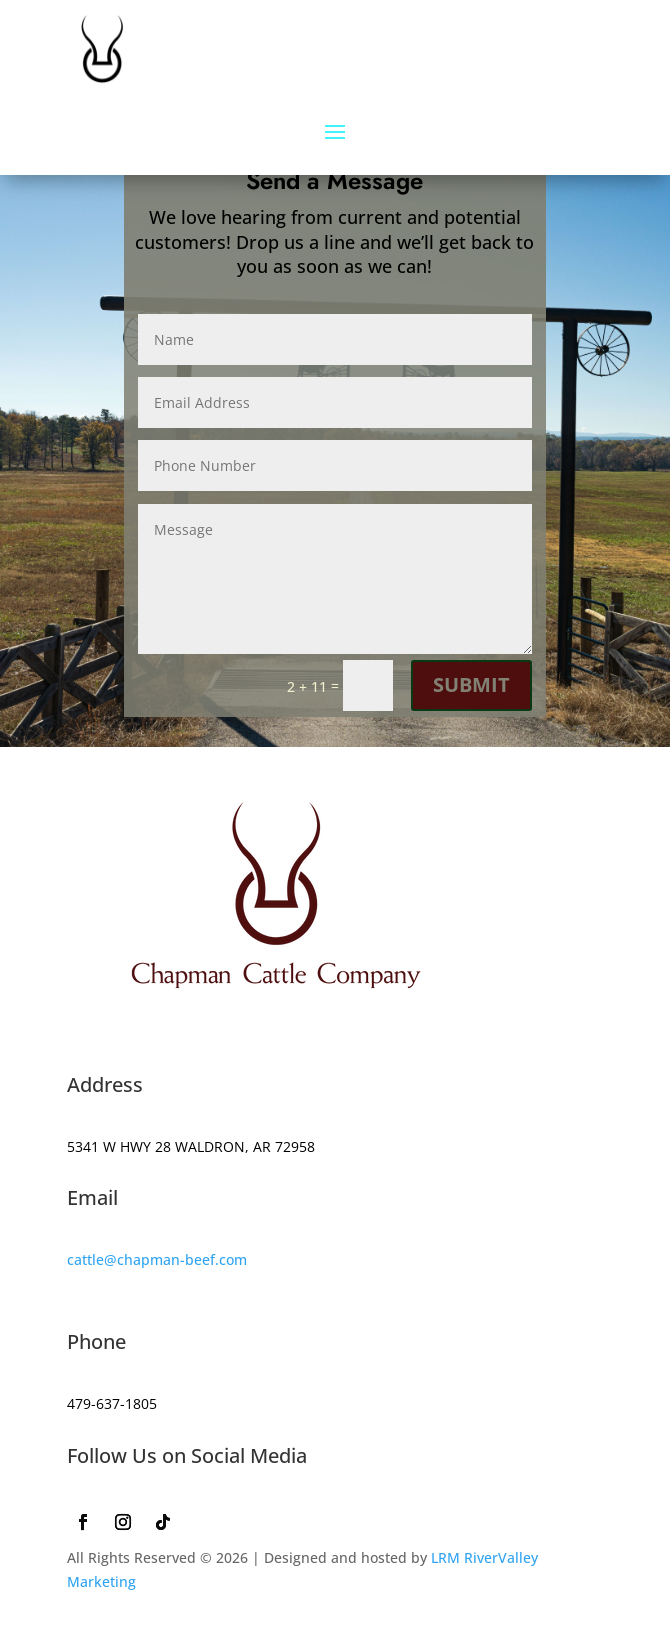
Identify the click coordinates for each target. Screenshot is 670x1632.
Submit (471, 684)
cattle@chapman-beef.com (157, 1259)
